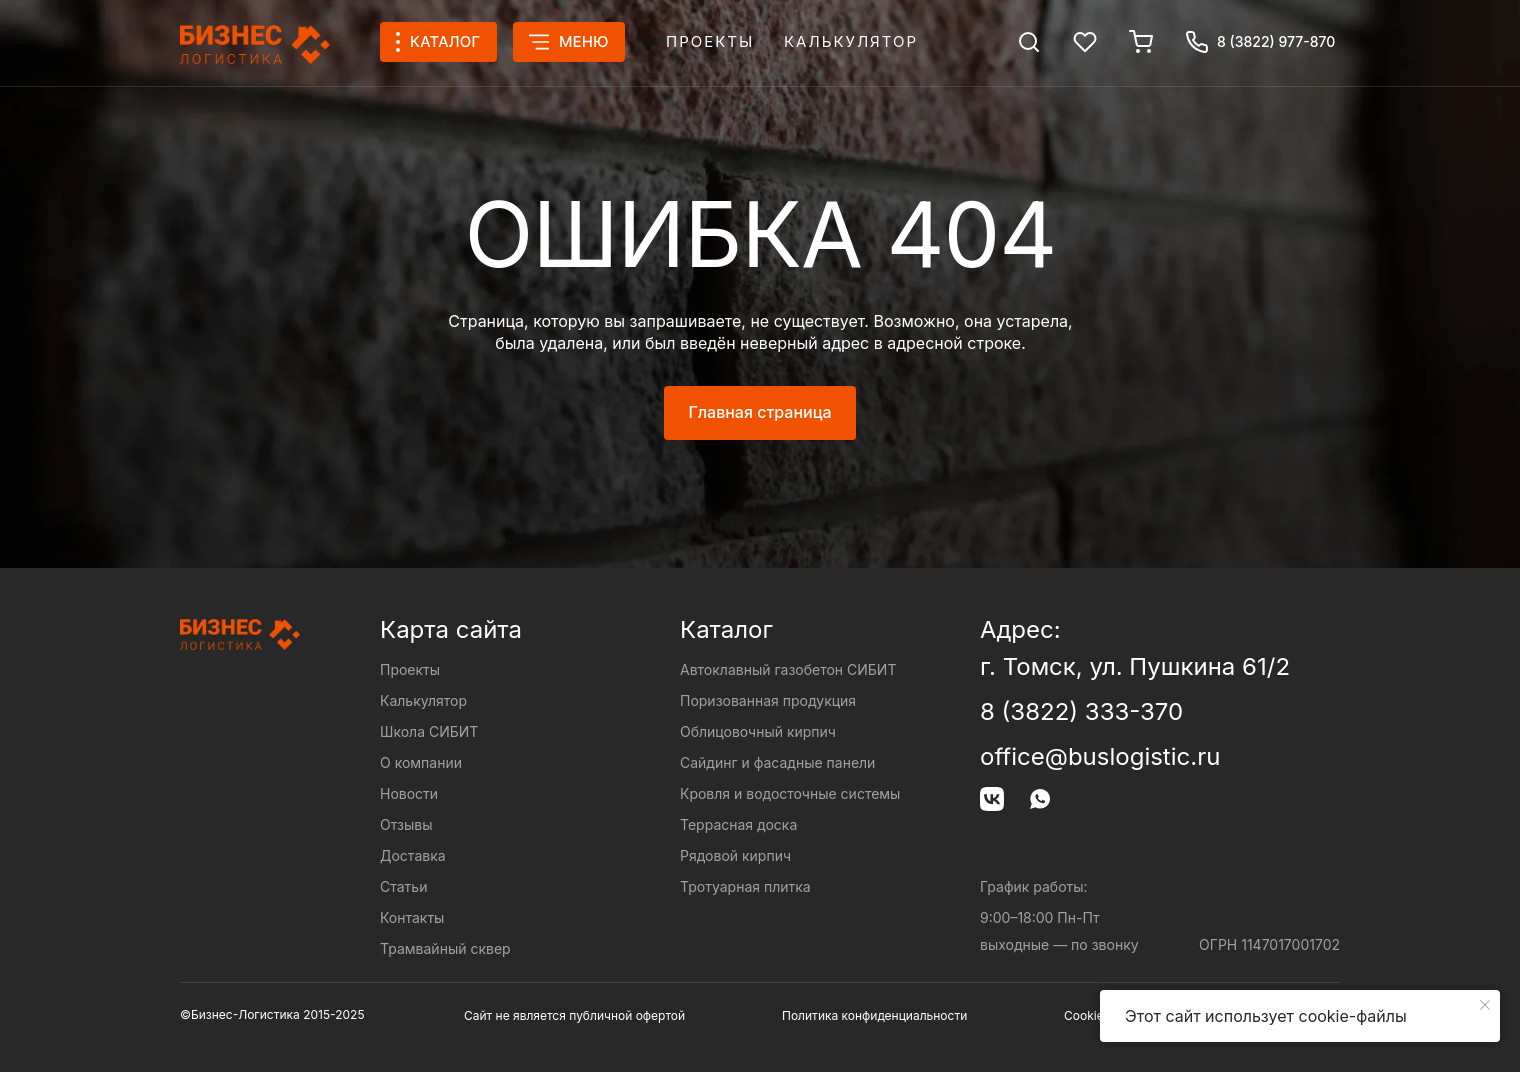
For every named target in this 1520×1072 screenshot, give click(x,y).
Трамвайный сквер (445, 948)
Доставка (413, 855)
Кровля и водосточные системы (790, 793)
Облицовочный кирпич (758, 731)
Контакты (412, 917)
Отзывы (406, 824)
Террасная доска (738, 824)
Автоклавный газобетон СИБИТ (788, 669)
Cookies (1087, 1015)
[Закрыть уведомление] (1485, 1005)
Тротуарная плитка (745, 886)
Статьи (403, 886)
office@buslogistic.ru (1100, 756)
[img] (1029, 42)
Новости (409, 793)
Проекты (710, 41)
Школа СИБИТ (429, 731)
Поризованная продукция (768, 700)
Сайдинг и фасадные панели (777, 762)
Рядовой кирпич (735, 855)
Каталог (726, 629)
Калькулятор (851, 41)
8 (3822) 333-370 (1081, 711)
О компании (421, 762)
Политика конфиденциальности (874, 1015)
